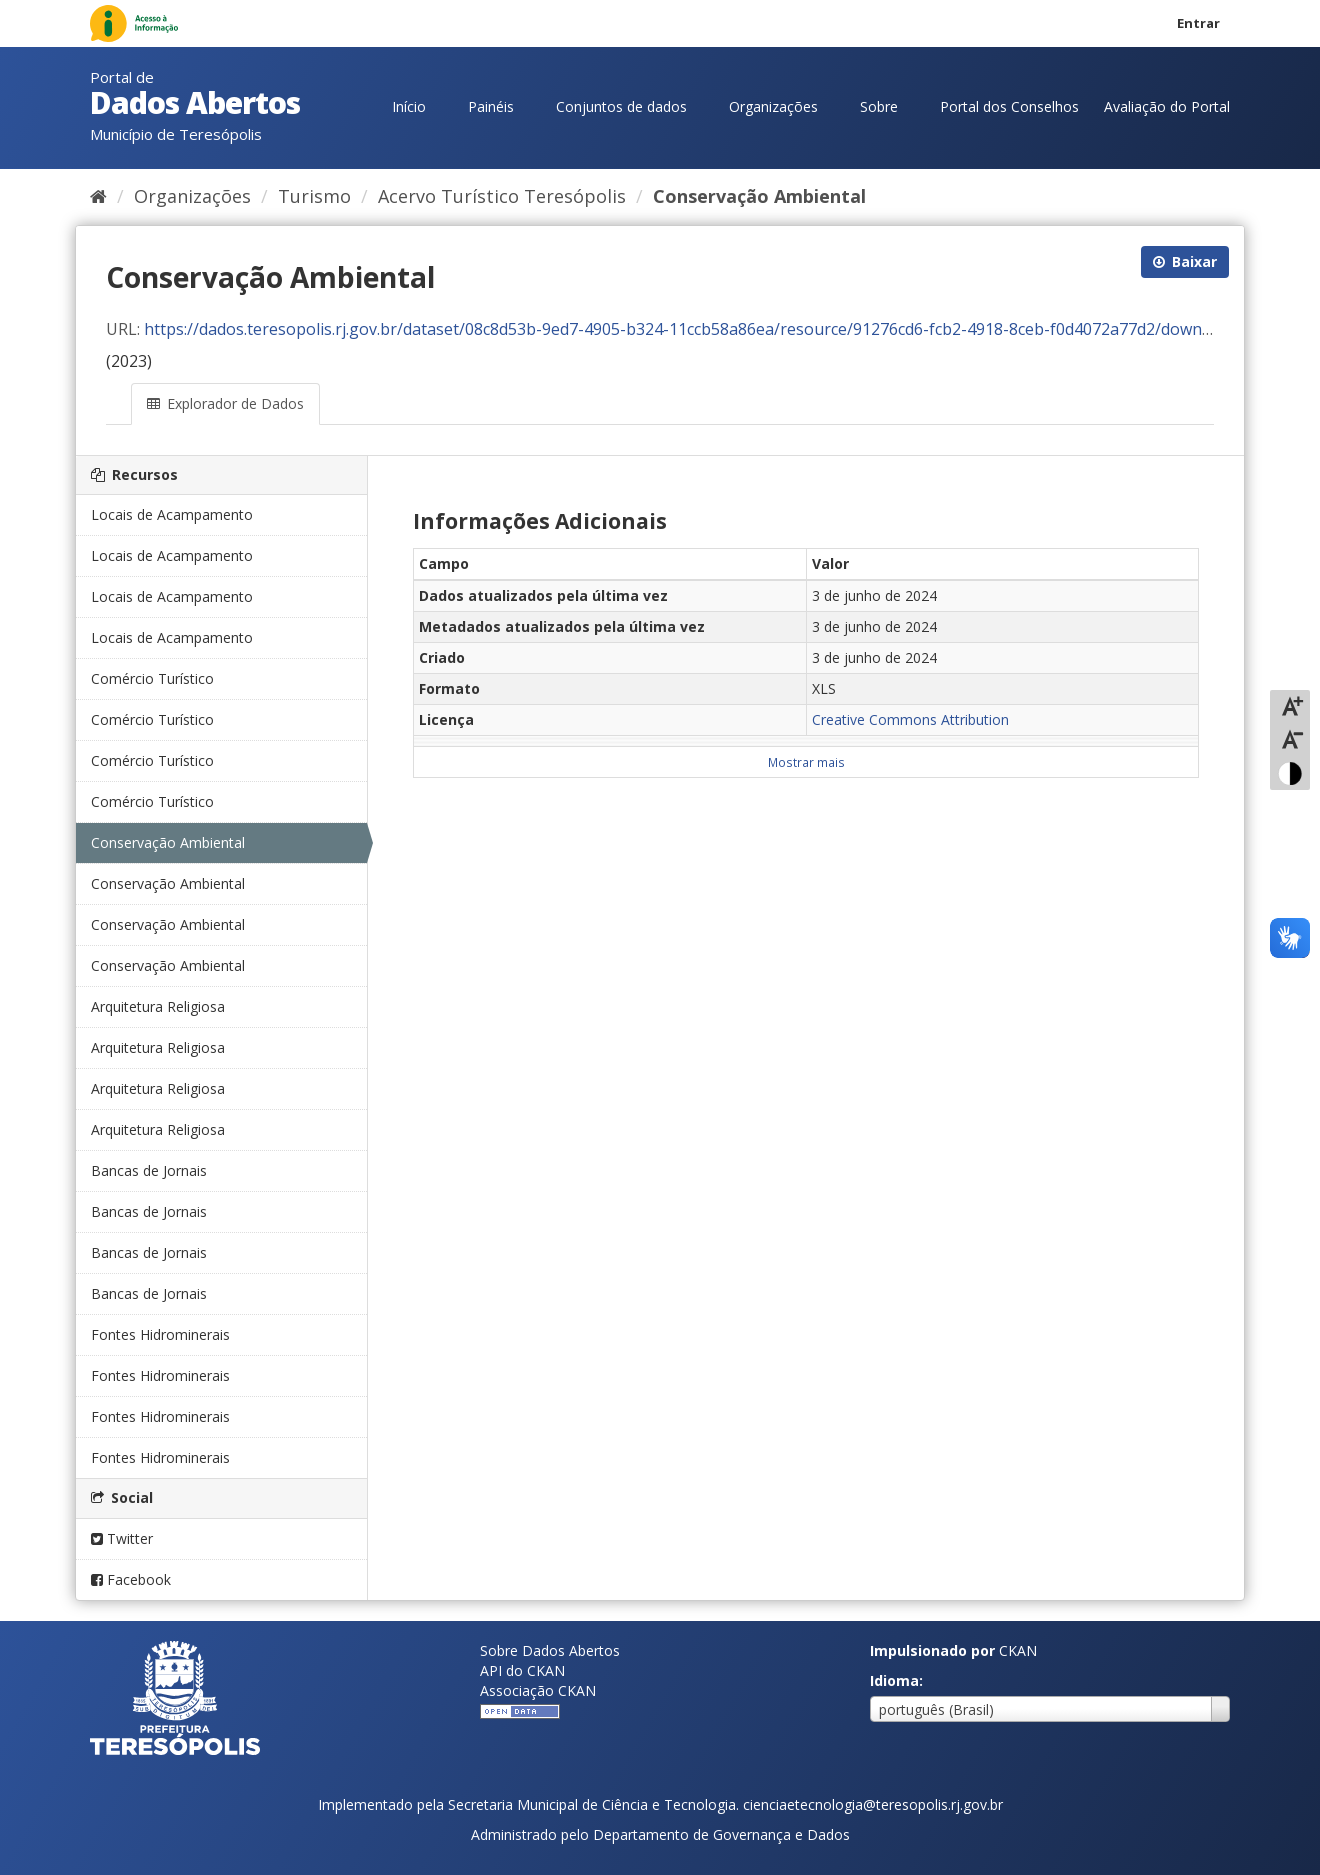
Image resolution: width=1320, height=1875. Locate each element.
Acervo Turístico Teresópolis (502, 196)
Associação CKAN (538, 1690)
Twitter (122, 1538)
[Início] (98, 196)
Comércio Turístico (152, 678)
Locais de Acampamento (172, 514)
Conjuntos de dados (621, 106)
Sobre (879, 106)
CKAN (1018, 1650)
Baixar (1185, 261)
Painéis (491, 106)
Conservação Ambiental (759, 196)
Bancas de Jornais (149, 1170)
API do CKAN (522, 1670)
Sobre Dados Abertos (550, 1650)
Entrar (1198, 23)
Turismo (314, 196)
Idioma (894, 1680)
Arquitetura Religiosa (158, 1006)
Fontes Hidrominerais (160, 1334)
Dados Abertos (195, 102)
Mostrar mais (806, 762)
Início (409, 106)
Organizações (773, 106)
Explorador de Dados (225, 403)
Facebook (131, 1579)
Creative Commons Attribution (910, 719)
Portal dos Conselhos (1009, 106)
